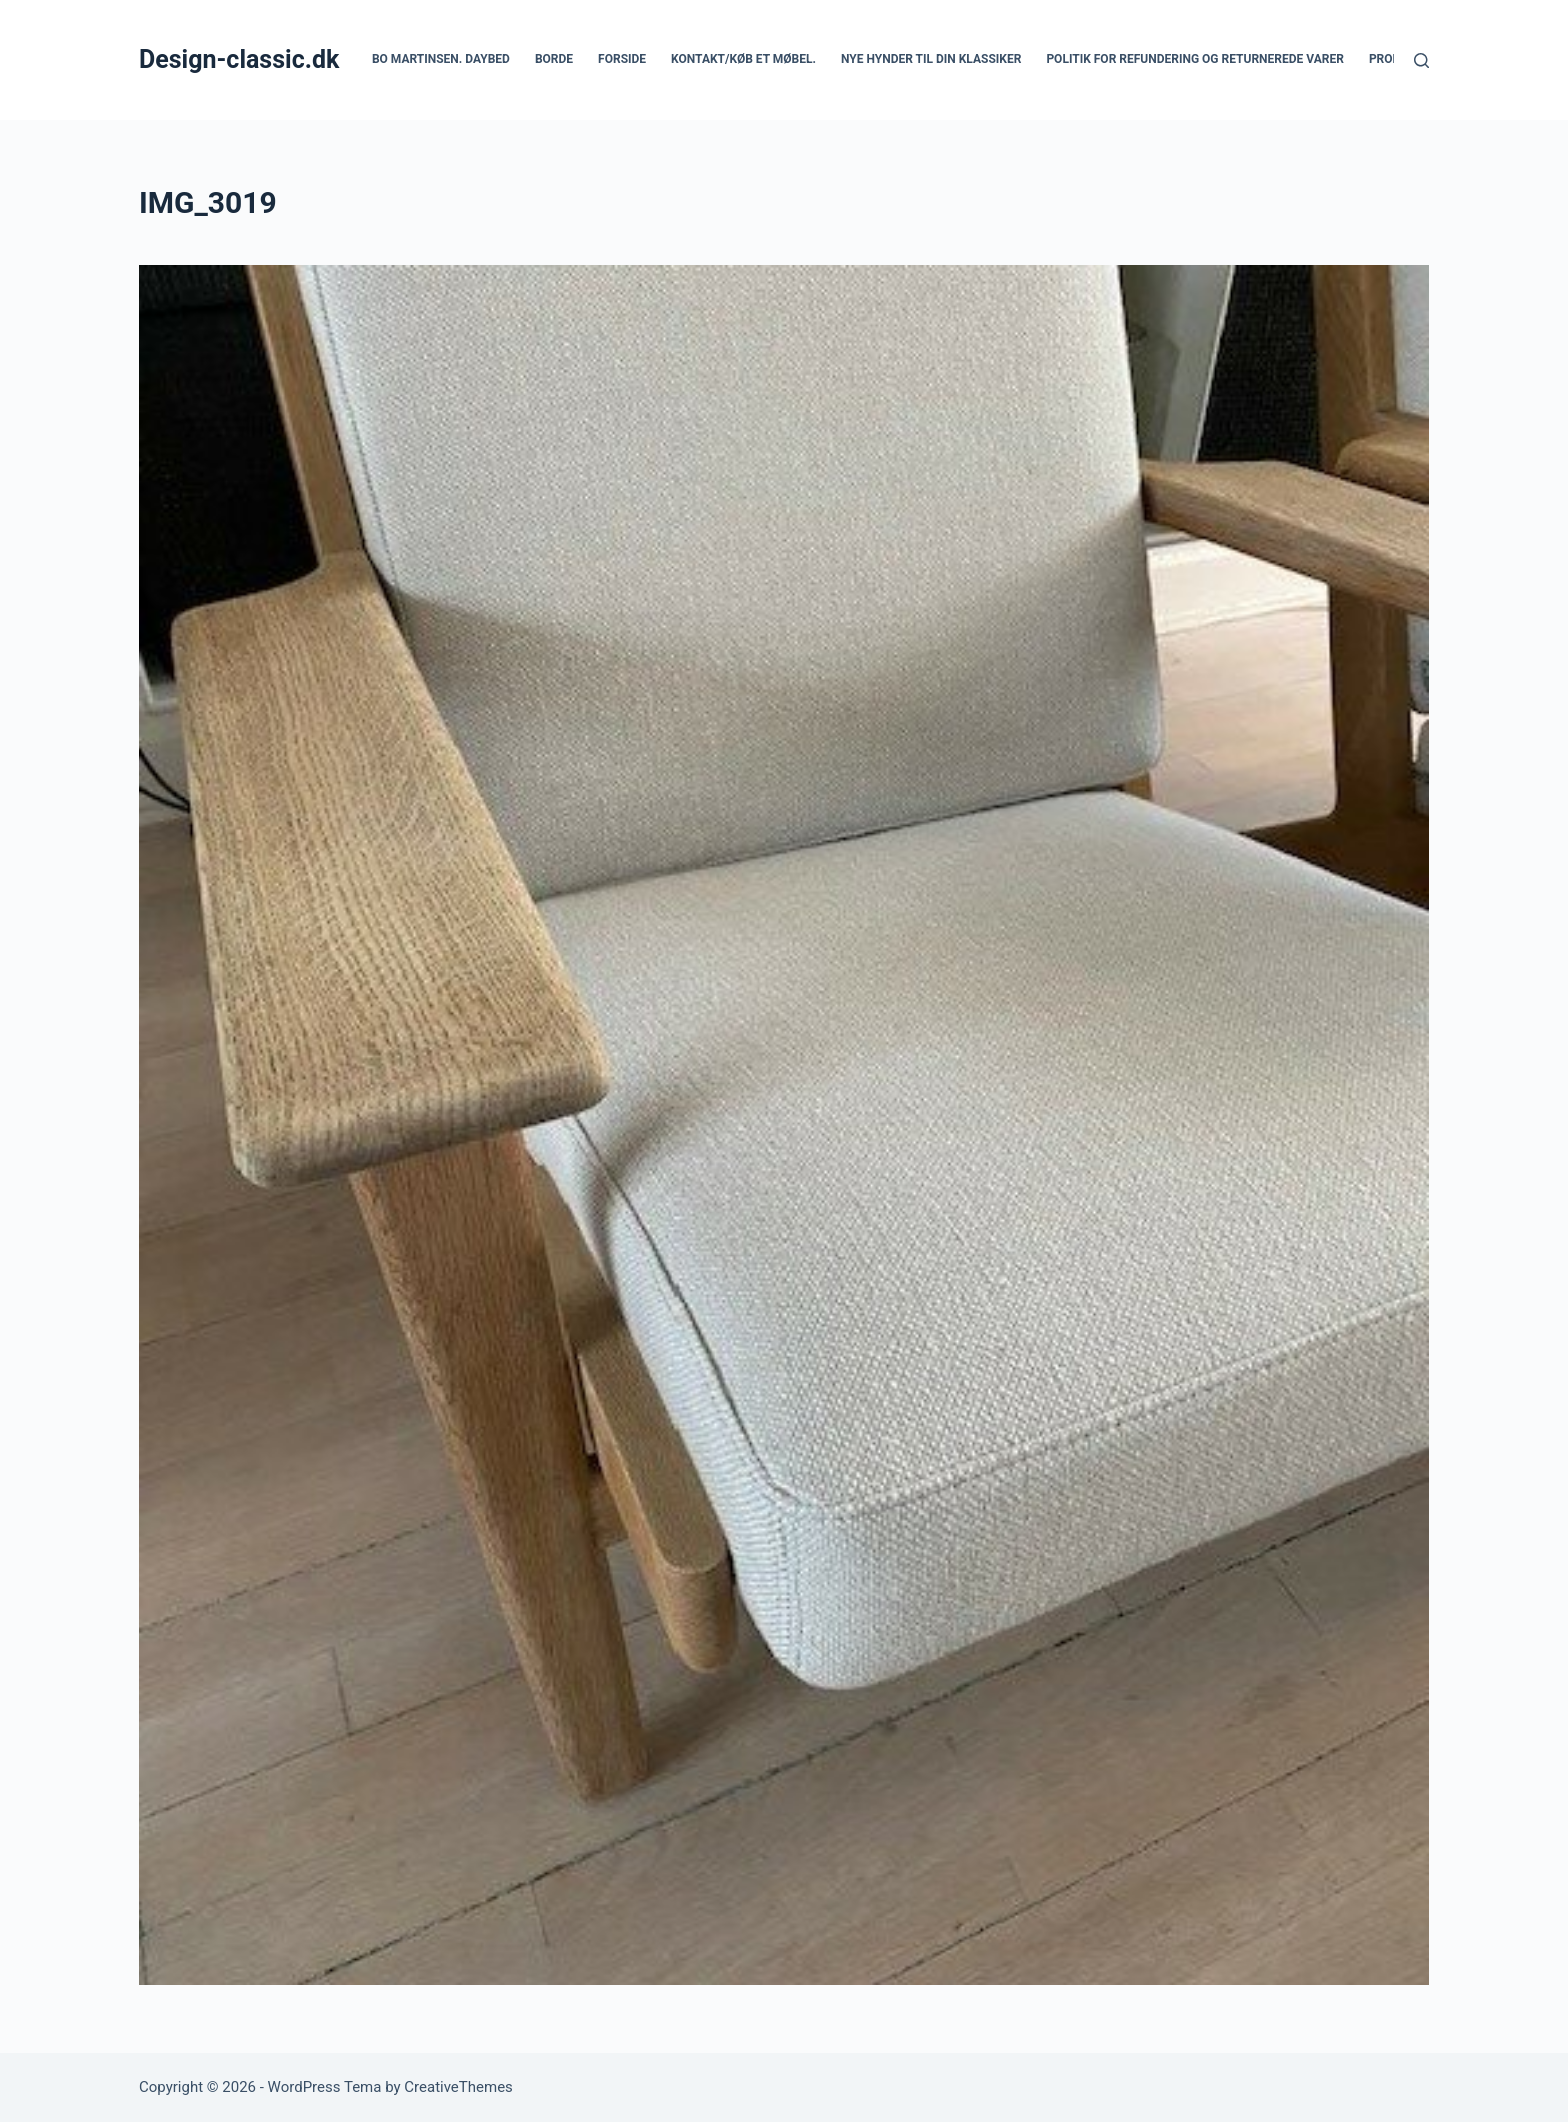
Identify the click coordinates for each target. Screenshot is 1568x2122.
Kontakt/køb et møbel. (743, 59)
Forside (622, 59)
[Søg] (1421, 60)
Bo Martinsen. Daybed (441, 59)
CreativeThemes (458, 2087)
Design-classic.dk (239, 59)
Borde (554, 59)
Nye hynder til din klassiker (931, 59)
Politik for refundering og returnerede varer (1195, 59)
